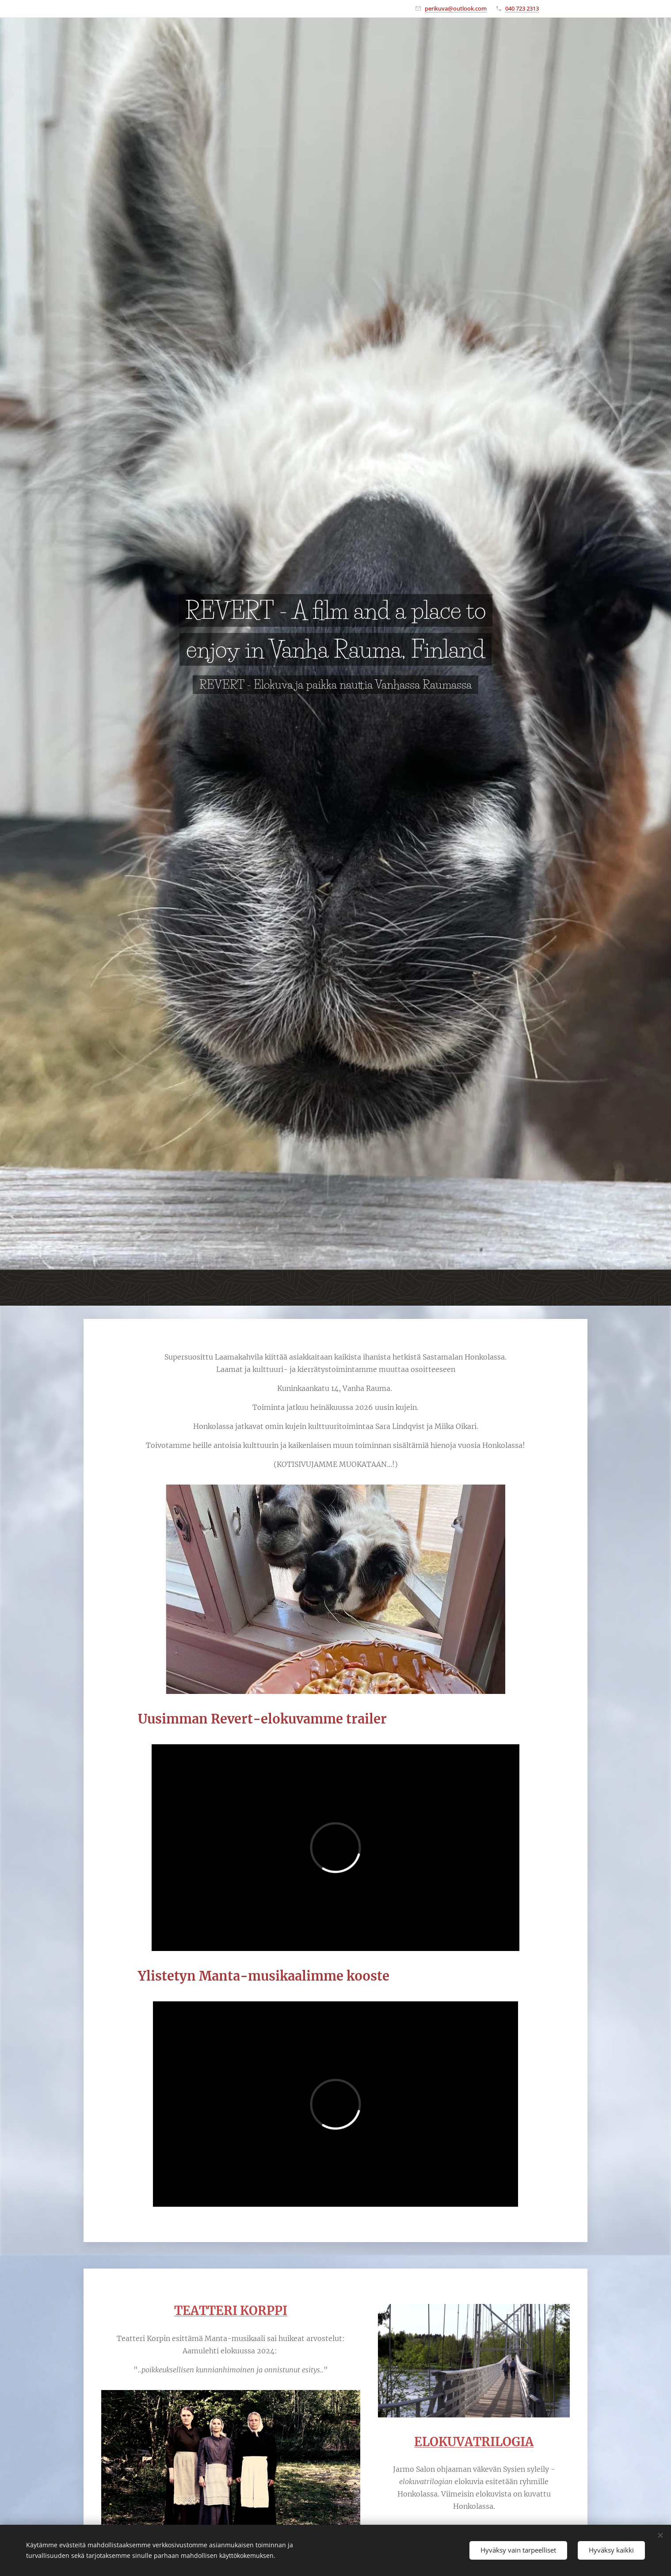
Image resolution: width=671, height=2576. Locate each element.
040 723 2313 (522, 8)
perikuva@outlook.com (456, 8)
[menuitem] (456, 1288)
